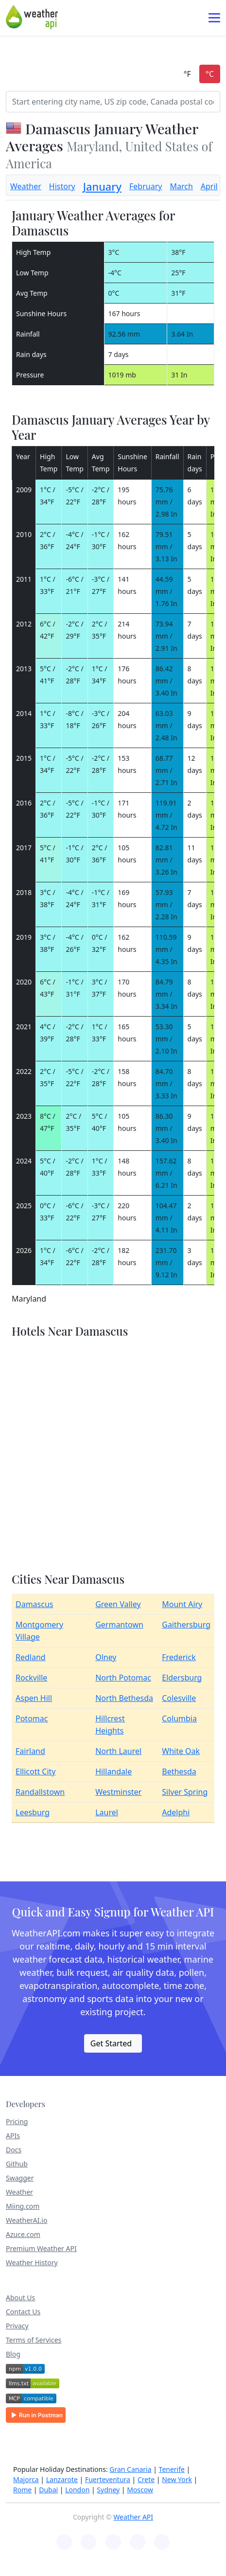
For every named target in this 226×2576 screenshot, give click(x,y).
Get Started (111, 2043)
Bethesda (179, 1771)
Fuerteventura (107, 2479)
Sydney (108, 2489)
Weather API (133, 2517)
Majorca (26, 2479)
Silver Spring (185, 1792)
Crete (146, 2479)
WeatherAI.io (26, 2220)
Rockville (31, 1677)
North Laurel (118, 1751)
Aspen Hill (34, 1698)
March (181, 186)
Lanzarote (62, 2479)
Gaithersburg (186, 1624)
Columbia (179, 1718)
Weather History (32, 2262)
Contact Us (23, 2311)
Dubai (48, 2489)
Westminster (118, 1792)
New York (177, 2479)
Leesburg (33, 1812)
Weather (25, 186)
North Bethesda (124, 1698)
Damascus (34, 1604)
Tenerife (172, 2469)
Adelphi (176, 1812)
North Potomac (123, 1677)
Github (17, 2163)
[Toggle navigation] (214, 18)
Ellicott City (36, 1771)
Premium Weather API (41, 2248)
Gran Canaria (130, 2469)
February (145, 186)
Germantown (119, 1624)
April (209, 186)
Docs (13, 2149)
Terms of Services (33, 2339)
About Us (20, 2297)
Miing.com (22, 2206)
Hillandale (113, 1771)
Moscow (140, 2489)
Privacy (17, 2325)
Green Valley (117, 1604)
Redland (31, 1657)
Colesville (179, 1698)
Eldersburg (182, 1677)
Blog (13, 2354)
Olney (105, 1657)
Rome (22, 2489)
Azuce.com (23, 2234)
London (77, 2489)
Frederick (178, 1657)
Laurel (106, 1812)
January (102, 186)
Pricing (17, 2121)
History (62, 186)
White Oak (181, 1751)
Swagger (20, 2177)
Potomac (32, 1718)
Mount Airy (182, 1604)
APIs (13, 2135)
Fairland (30, 1751)
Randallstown (40, 1792)
